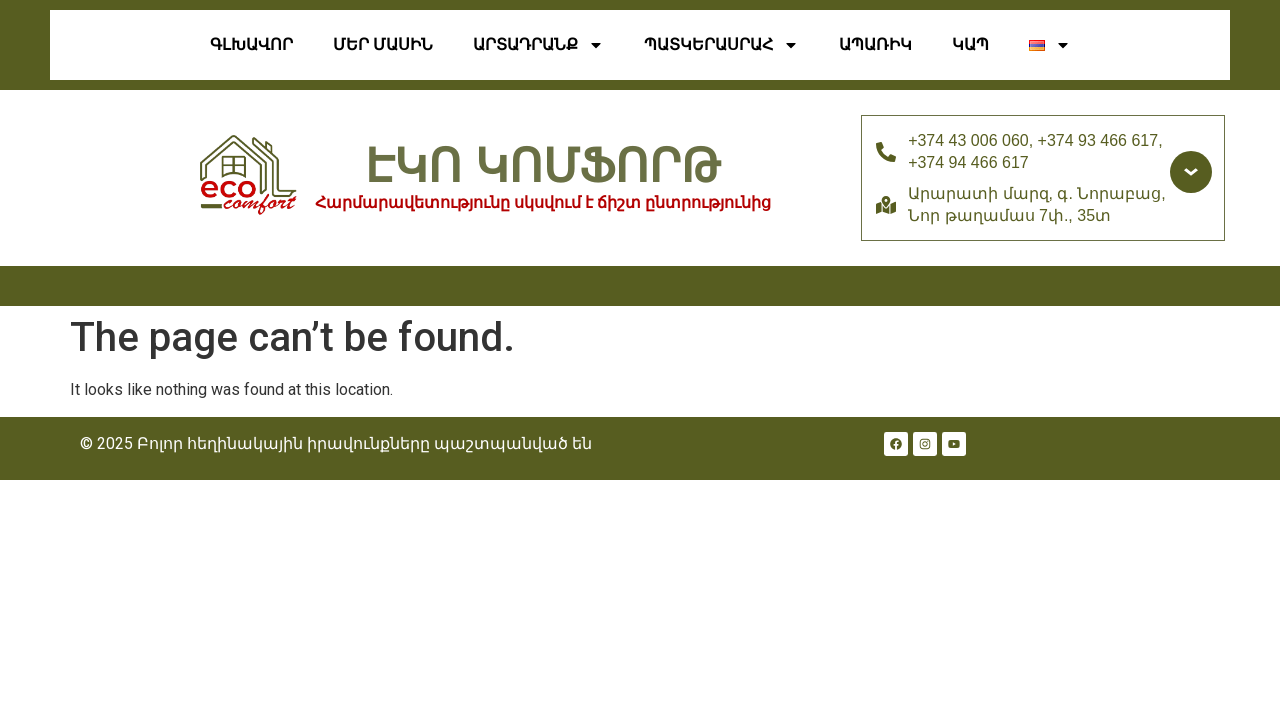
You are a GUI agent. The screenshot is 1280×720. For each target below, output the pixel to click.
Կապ (970, 44)
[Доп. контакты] (1191, 172)
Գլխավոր (251, 44)
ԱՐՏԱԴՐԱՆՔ (538, 45)
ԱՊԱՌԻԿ (875, 44)
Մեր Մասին (383, 44)
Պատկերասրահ (721, 45)
